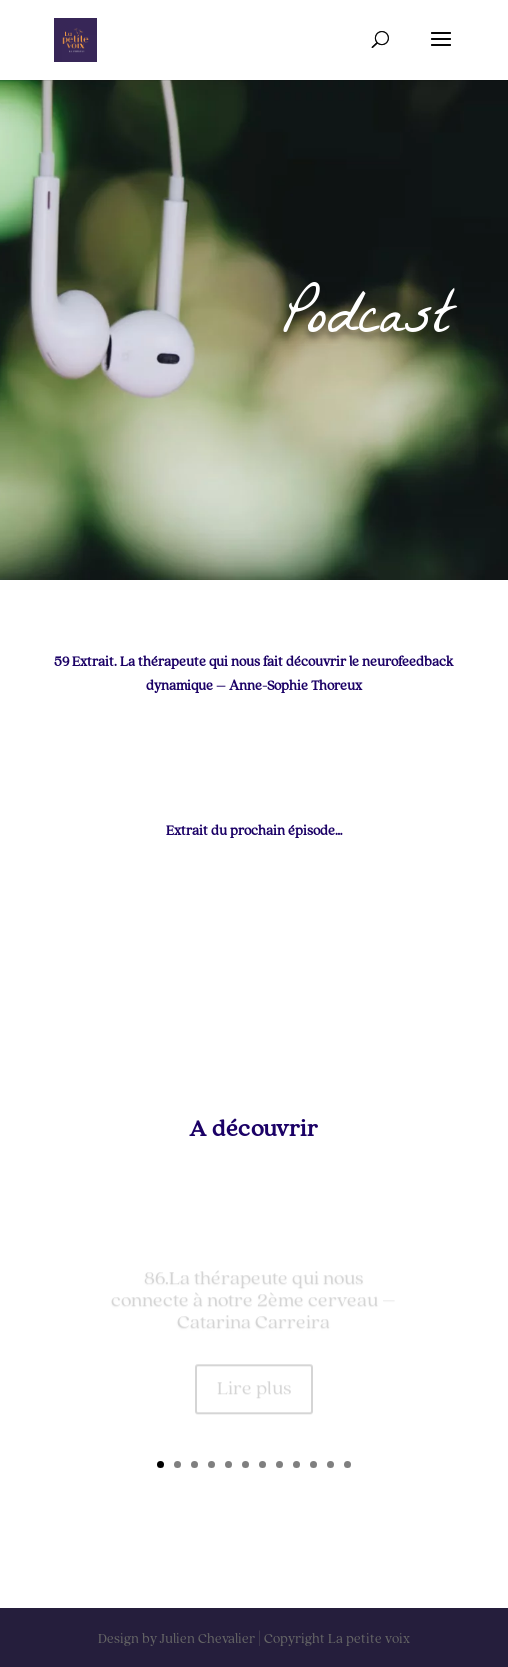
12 (347, 1464)
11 (330, 1464)
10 (313, 1464)
